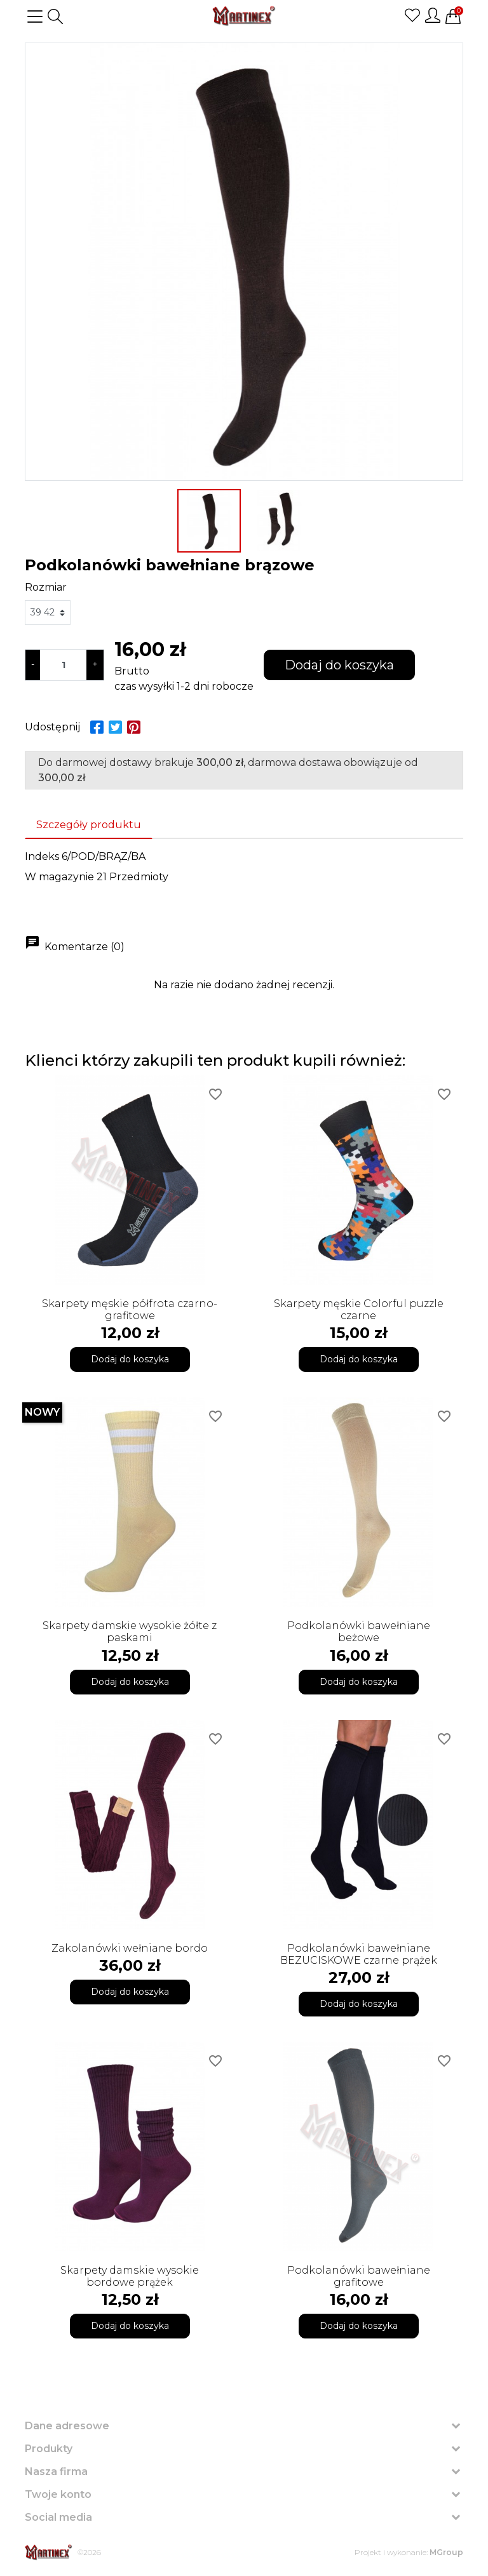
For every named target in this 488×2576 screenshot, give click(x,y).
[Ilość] (63, 665)
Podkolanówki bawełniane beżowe (358, 1632)
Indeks (42, 856)
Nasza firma (56, 2471)
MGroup (446, 2552)
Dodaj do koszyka (339, 665)
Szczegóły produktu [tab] (88, 825)
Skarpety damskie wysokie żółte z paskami (130, 1632)
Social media (58, 2517)
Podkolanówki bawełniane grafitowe (358, 2276)
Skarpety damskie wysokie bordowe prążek (129, 2276)
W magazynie (59, 877)
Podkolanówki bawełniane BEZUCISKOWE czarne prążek (358, 1954)
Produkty (48, 2449)
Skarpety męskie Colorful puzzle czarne (359, 1310)
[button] (55, 16)
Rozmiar (46, 587)
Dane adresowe (67, 2426)
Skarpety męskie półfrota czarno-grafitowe (129, 1310)
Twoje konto (58, 2494)
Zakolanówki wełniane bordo (129, 1948)
